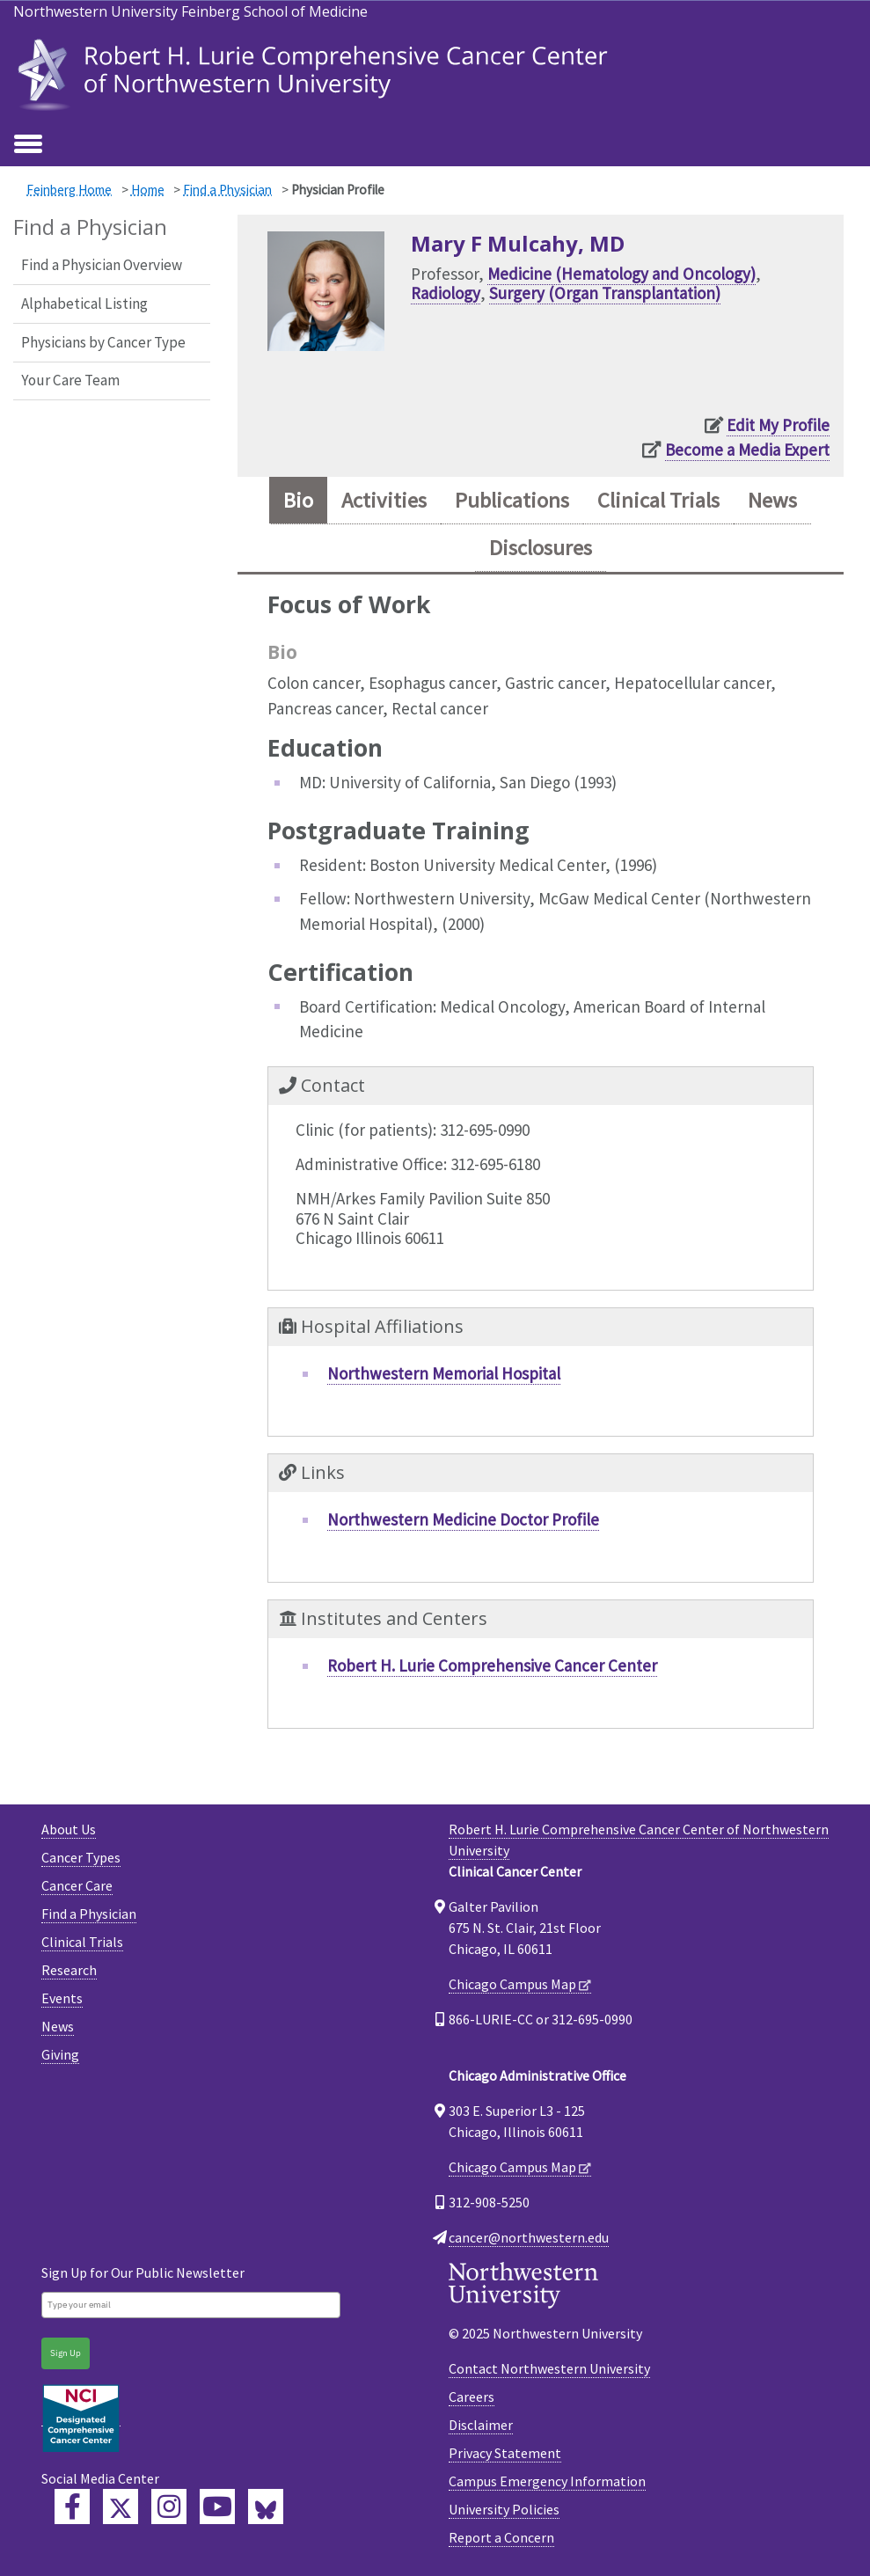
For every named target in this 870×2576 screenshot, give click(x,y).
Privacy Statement (505, 2453)
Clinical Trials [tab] (658, 500)
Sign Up (65, 2353)
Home (147, 189)
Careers (471, 2396)
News (57, 2026)
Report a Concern (501, 2537)
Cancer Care (77, 1885)
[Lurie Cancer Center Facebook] (72, 2506)
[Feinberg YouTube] (217, 2506)
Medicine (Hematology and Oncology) (621, 273)
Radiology (445, 293)
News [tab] (772, 500)
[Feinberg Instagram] (168, 2506)
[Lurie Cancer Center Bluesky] (265, 2506)
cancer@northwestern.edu (529, 2237)
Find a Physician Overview (101, 264)
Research (69, 1970)
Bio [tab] (298, 500)
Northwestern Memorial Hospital (443, 1373)
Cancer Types (81, 1857)
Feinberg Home (69, 189)
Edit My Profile (778, 424)
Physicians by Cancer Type (103, 342)
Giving (60, 2054)
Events (62, 1998)
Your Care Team (70, 380)
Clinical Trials (82, 1941)
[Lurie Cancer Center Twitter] (120, 2506)
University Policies (504, 2509)
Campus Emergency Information (547, 2481)
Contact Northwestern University (549, 2368)
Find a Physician (227, 189)
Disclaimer (481, 2424)
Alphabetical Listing (84, 303)
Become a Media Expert (747, 449)
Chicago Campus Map (512, 1984)
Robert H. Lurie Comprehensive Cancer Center (492, 1665)
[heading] (316, 73)
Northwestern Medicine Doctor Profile (463, 1519)
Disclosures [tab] (540, 547)
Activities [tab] (384, 500)
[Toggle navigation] (28, 145)
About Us (68, 1829)
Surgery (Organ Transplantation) (604, 293)
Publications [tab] (512, 500)
